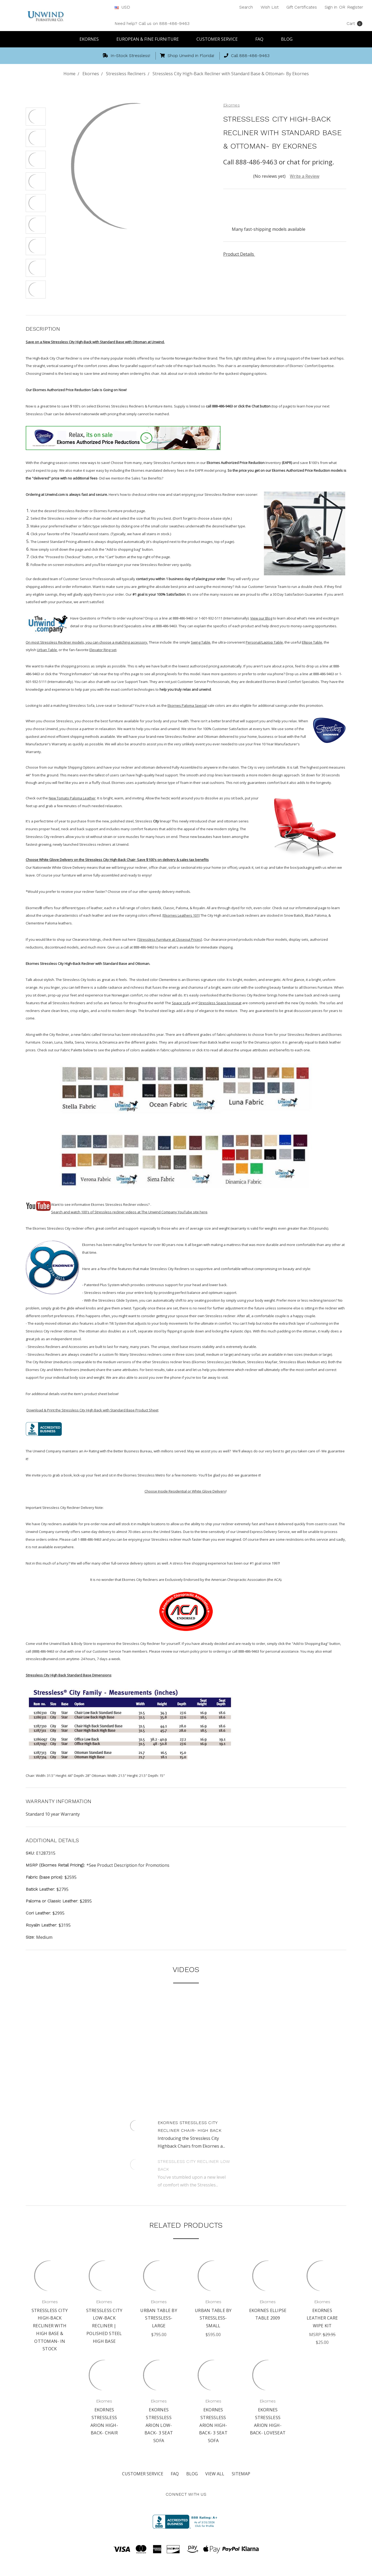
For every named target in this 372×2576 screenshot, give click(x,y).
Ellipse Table (312, 642)
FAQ (261, 39)
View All (214, 2474)
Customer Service (219, 39)
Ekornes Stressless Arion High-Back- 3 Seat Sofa (213, 2425)
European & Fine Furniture (150, 39)
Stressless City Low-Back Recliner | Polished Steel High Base (104, 2325)
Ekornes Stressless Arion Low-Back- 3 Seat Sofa (159, 2425)
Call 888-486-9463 (246, 55)
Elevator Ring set (102, 649)
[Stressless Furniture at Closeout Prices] (169, 939)
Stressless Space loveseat (219, 1002)
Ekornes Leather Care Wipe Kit (322, 2318)
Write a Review (304, 176)
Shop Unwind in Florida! (187, 55)
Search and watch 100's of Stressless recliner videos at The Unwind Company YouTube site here (129, 1212)
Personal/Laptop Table (264, 642)
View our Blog (261, 618)
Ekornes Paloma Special (187, 705)
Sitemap (241, 2474)
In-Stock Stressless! (126, 55)
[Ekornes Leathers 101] (181, 915)
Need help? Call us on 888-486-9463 (152, 23)
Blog (287, 39)
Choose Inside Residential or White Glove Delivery (185, 1491)
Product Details (240, 254)
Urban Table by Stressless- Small (213, 2318)
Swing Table (200, 642)
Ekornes (91, 39)
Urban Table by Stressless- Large (158, 2318)
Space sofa (181, 1002)
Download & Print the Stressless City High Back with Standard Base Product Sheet (92, 1410)
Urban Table (47, 649)
